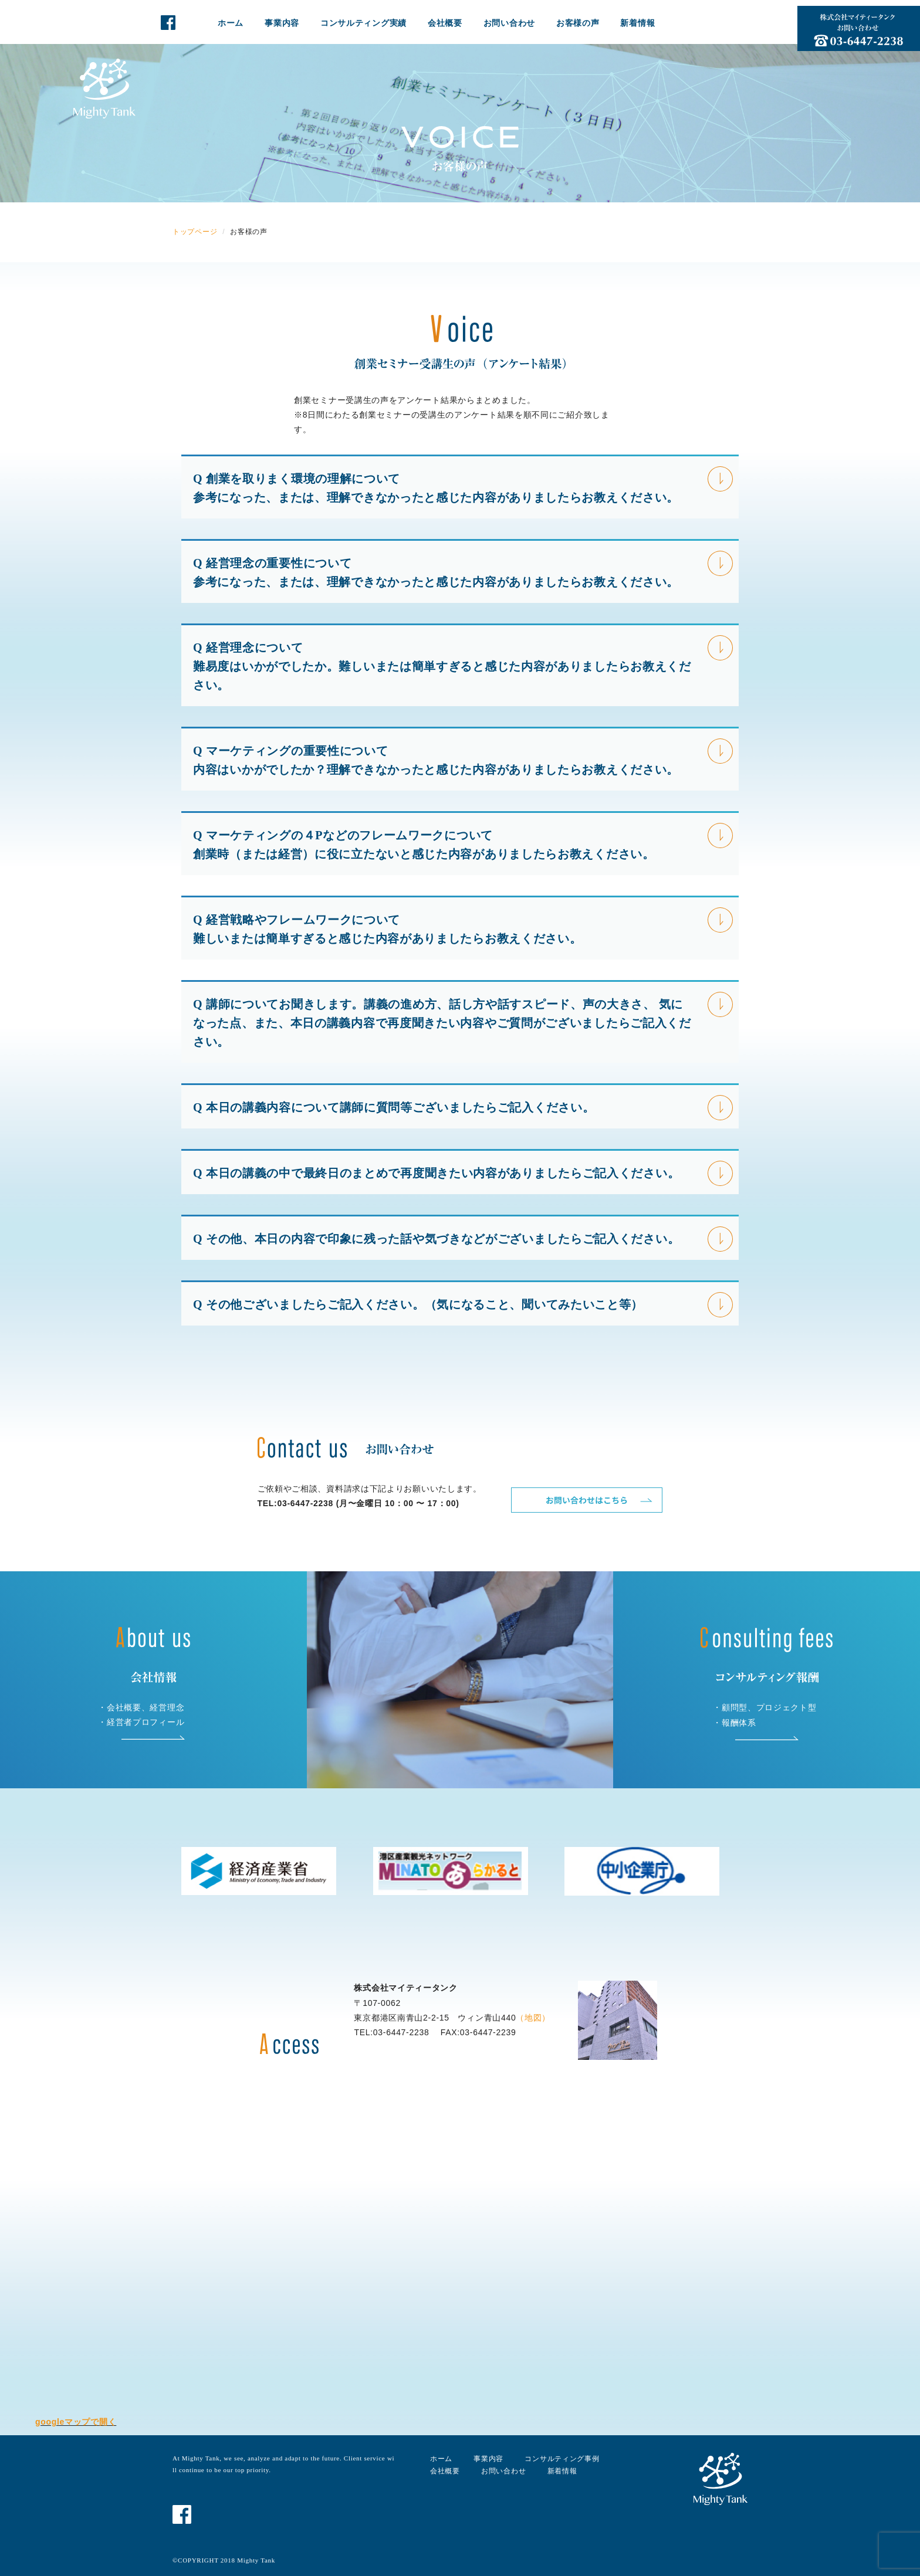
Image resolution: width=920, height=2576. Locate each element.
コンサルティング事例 (562, 2459)
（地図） (533, 2017)
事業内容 (282, 23)
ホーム (230, 23)
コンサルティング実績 (363, 23)
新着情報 (637, 23)
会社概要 (445, 23)
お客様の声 (578, 23)
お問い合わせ (509, 23)
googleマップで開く (75, 2421)
